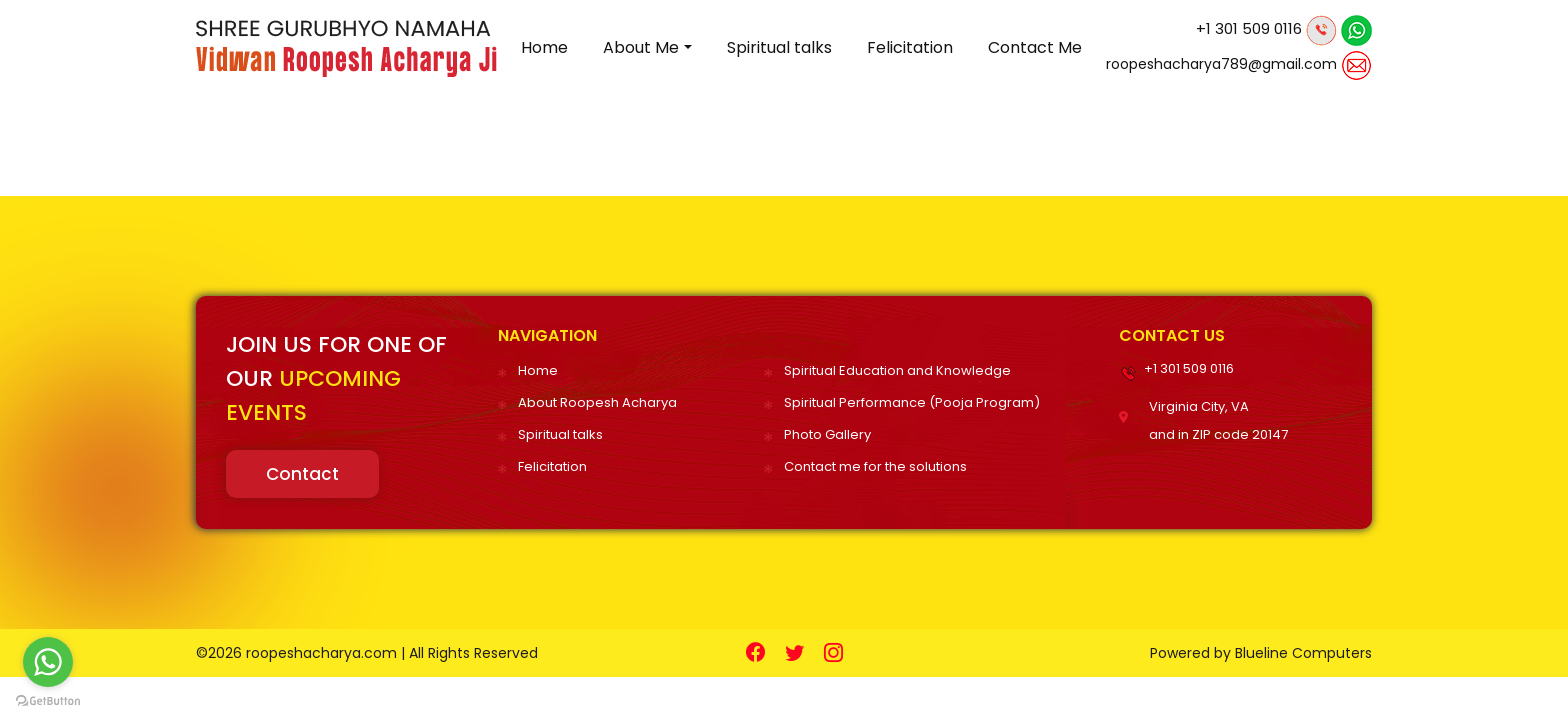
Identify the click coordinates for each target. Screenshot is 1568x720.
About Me (641, 47)
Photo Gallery (827, 434)
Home (544, 47)
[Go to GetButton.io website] (48, 700)
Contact (302, 474)
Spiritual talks (779, 47)
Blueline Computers (1303, 653)
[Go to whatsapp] (48, 662)
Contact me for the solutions (875, 466)
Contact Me (1035, 47)
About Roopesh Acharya (597, 402)
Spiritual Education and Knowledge (897, 370)
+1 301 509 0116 (1249, 28)
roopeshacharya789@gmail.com (1221, 64)
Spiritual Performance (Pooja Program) (912, 402)
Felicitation (910, 47)
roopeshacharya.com (321, 653)
